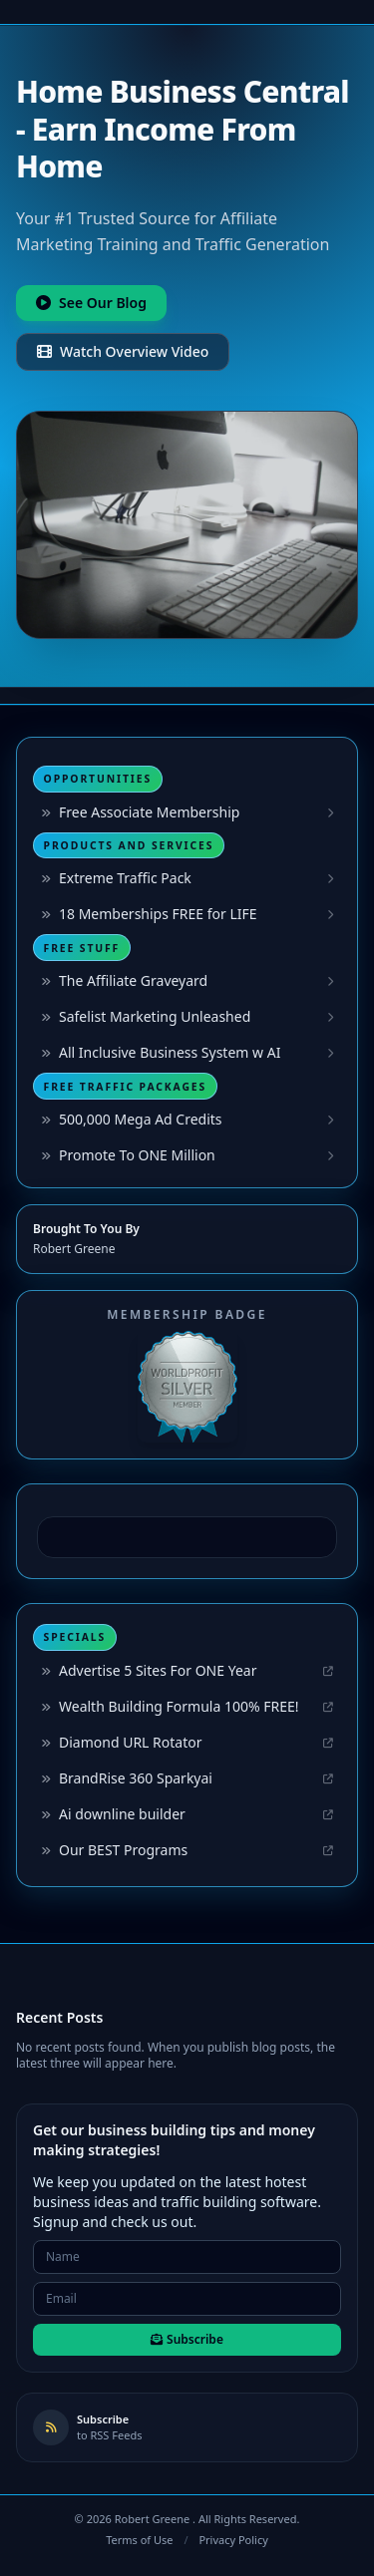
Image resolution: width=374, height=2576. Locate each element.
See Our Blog (91, 302)
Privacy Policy (232, 2539)
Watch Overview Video (122, 351)
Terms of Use (139, 2539)
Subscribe (187, 2339)
